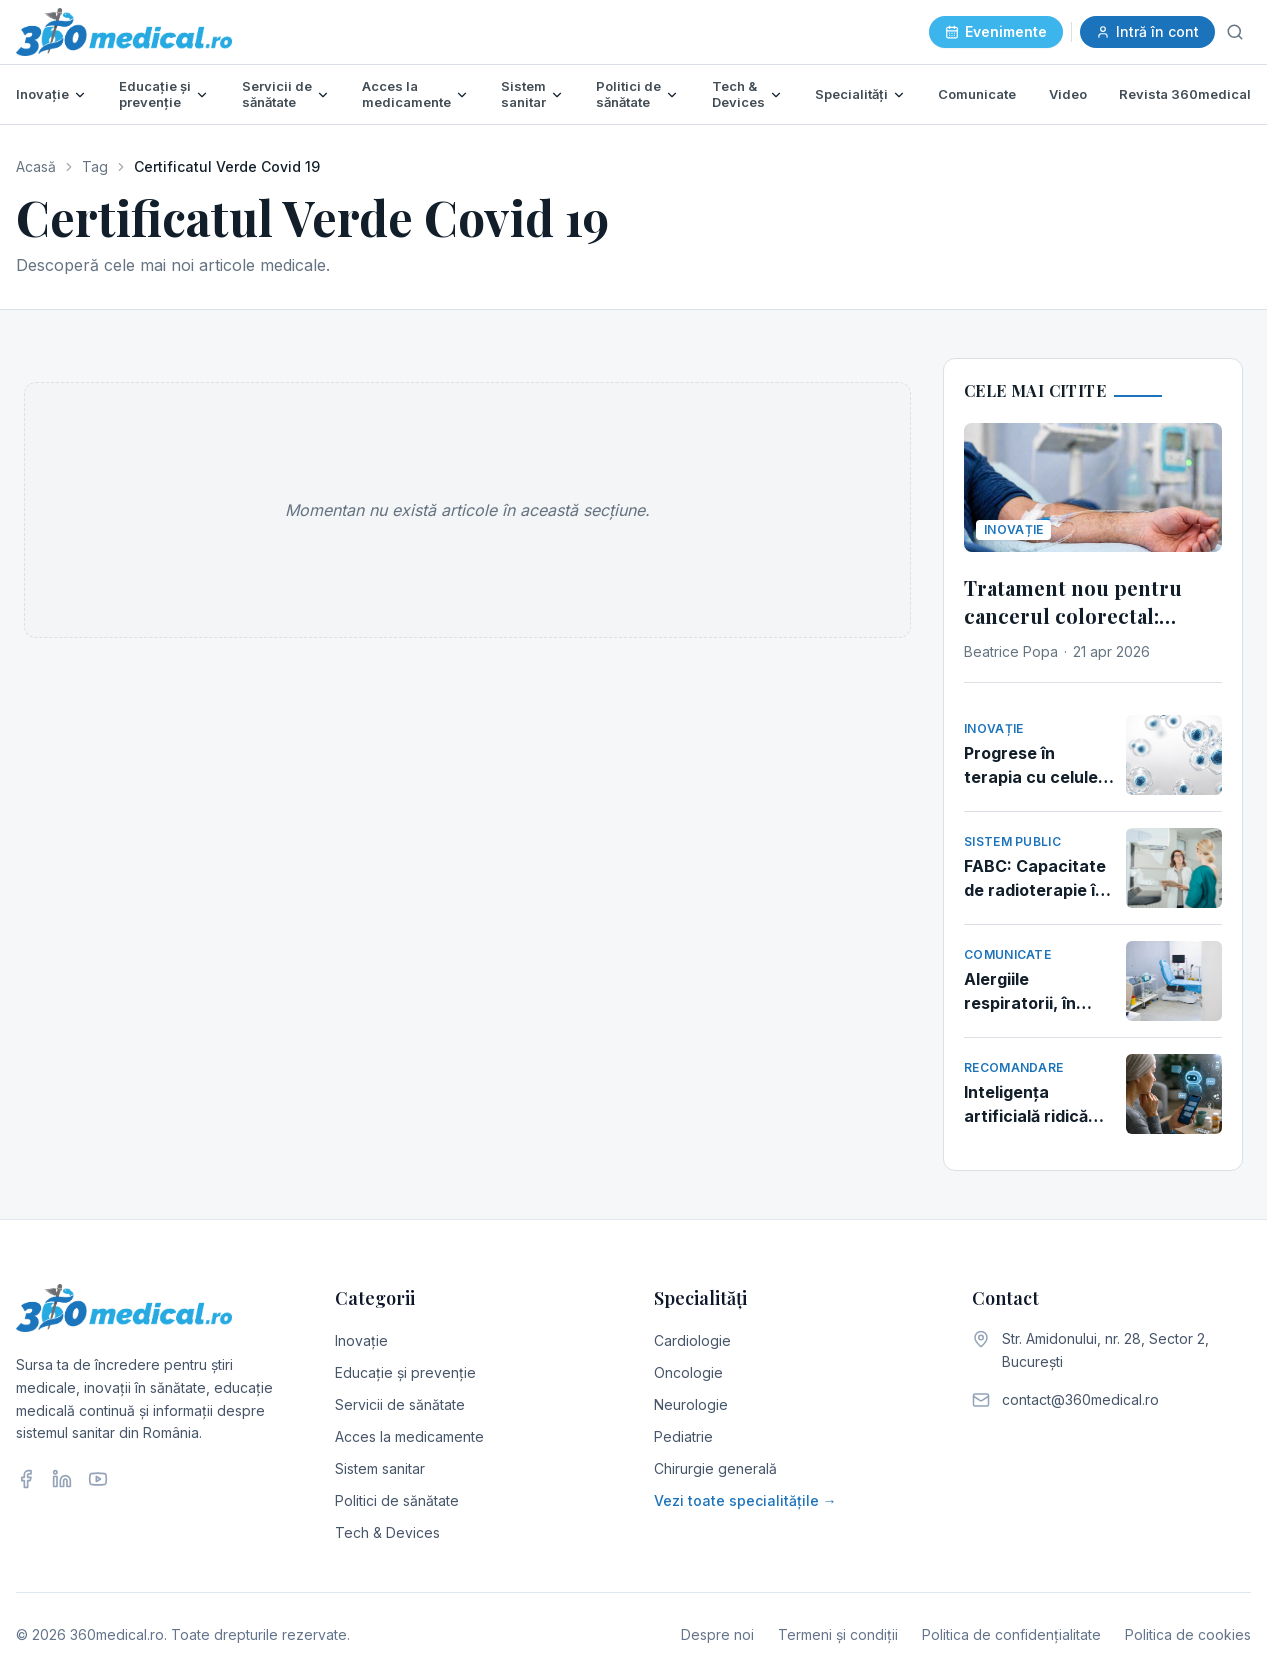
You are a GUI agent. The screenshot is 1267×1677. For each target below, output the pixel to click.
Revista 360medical (1185, 94)
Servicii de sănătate (277, 94)
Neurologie (691, 1404)
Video (1068, 94)
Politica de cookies (1188, 1634)
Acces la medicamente (406, 94)
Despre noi (717, 1634)
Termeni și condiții (838, 1634)
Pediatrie (683, 1436)
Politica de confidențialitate (1011, 1634)
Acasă (36, 166)
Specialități (851, 94)
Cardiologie (692, 1340)
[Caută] (1235, 32)
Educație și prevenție (155, 94)
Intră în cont (1147, 31)
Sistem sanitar (523, 94)
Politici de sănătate (628, 94)
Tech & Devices (738, 94)
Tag (95, 166)
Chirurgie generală (715, 1468)
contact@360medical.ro (1080, 1399)
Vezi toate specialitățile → (745, 1500)
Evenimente (996, 31)
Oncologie (688, 1372)
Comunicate (977, 94)
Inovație (42, 94)
